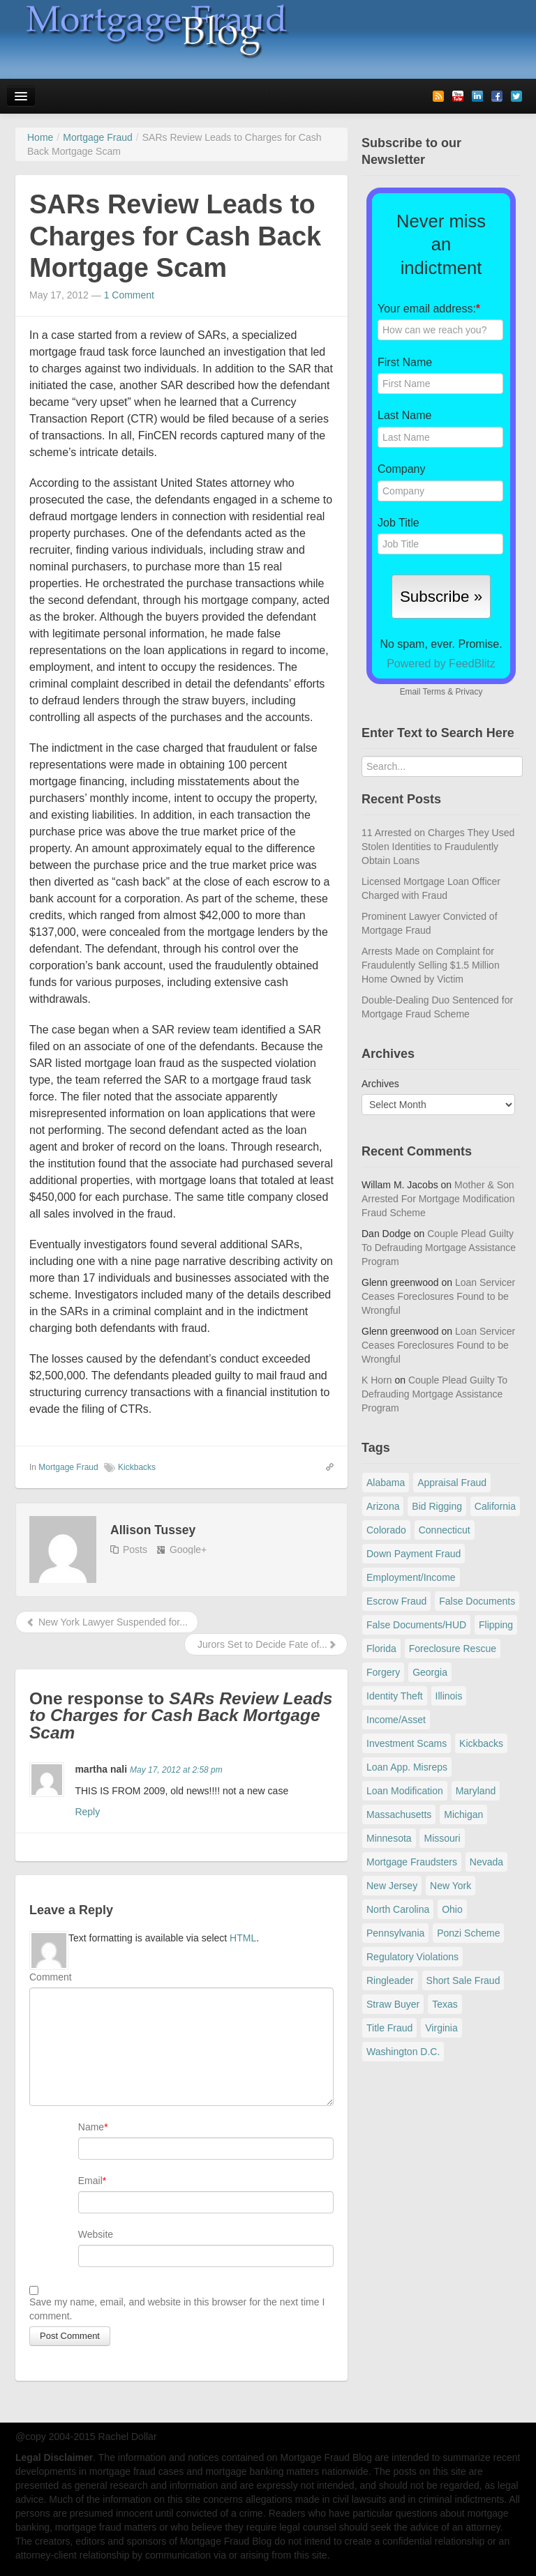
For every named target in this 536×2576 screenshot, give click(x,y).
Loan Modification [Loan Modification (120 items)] (404, 1790)
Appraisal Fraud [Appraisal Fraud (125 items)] (451, 1482)
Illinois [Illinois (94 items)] (449, 1696)
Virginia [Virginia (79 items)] (441, 2027)
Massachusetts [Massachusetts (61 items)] (398, 1814)
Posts (135, 1549)
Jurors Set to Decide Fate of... (266, 1644)
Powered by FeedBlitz (441, 663)
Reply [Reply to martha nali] (87, 1811)
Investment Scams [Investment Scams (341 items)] (406, 1743)
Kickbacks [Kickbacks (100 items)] (481, 1743)
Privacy (468, 692)
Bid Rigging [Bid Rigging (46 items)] (437, 1506)
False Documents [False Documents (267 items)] (477, 1601)
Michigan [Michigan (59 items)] (463, 1814)
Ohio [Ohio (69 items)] (452, 1909)
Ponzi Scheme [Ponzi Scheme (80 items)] (468, 1933)
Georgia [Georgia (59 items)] (429, 1672)
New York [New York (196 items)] (450, 1885)
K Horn (377, 1380)
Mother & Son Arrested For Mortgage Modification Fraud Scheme (438, 1198)
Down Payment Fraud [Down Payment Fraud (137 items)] (413, 1553)
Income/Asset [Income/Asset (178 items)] (396, 1719)
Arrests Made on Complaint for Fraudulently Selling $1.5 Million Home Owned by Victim (431, 965)
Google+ (188, 1549)
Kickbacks (137, 1467)
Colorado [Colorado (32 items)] (386, 1530)
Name (91, 2126)
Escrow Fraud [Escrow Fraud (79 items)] (396, 1601)
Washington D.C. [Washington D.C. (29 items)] (403, 2051)
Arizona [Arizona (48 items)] (382, 1506)
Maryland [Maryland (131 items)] (476, 1790)
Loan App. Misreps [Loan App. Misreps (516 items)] (406, 1767)
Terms (433, 692)
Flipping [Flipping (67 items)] (496, 1624)
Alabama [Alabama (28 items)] (385, 1482)
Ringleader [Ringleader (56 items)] (390, 1980)
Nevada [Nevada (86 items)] (486, 1861)
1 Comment (129, 295)
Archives (380, 1083)
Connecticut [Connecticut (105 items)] (444, 1530)
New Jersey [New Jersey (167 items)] (391, 1885)
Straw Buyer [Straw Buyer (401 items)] (392, 2004)
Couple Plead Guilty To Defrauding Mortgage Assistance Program (439, 1247)
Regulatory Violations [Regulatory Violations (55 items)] (412, 1956)
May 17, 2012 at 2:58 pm (176, 1770)
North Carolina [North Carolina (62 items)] (397, 1909)
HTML (243, 1938)
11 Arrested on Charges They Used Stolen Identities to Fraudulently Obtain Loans (438, 846)
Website (95, 2234)
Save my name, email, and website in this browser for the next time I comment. (177, 2308)
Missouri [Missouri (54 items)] (442, 1838)
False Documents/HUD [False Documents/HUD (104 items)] (416, 1624)
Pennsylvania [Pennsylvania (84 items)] (395, 1933)
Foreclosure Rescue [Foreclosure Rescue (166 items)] (452, 1648)
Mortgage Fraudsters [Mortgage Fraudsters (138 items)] (411, 1861)
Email (90, 2180)
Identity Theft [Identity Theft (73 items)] (394, 1696)
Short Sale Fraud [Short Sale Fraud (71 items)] (463, 1980)
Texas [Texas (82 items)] (445, 2004)
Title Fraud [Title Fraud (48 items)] (389, 2027)
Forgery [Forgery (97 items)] (383, 1672)
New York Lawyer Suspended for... (107, 1622)
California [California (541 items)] (495, 1506)
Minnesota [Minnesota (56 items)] (389, 1838)
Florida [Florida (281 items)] (381, 1648)
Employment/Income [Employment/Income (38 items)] (411, 1577)
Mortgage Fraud (68, 1467)
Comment (50, 1977)
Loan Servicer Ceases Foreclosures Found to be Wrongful (438, 1296)
